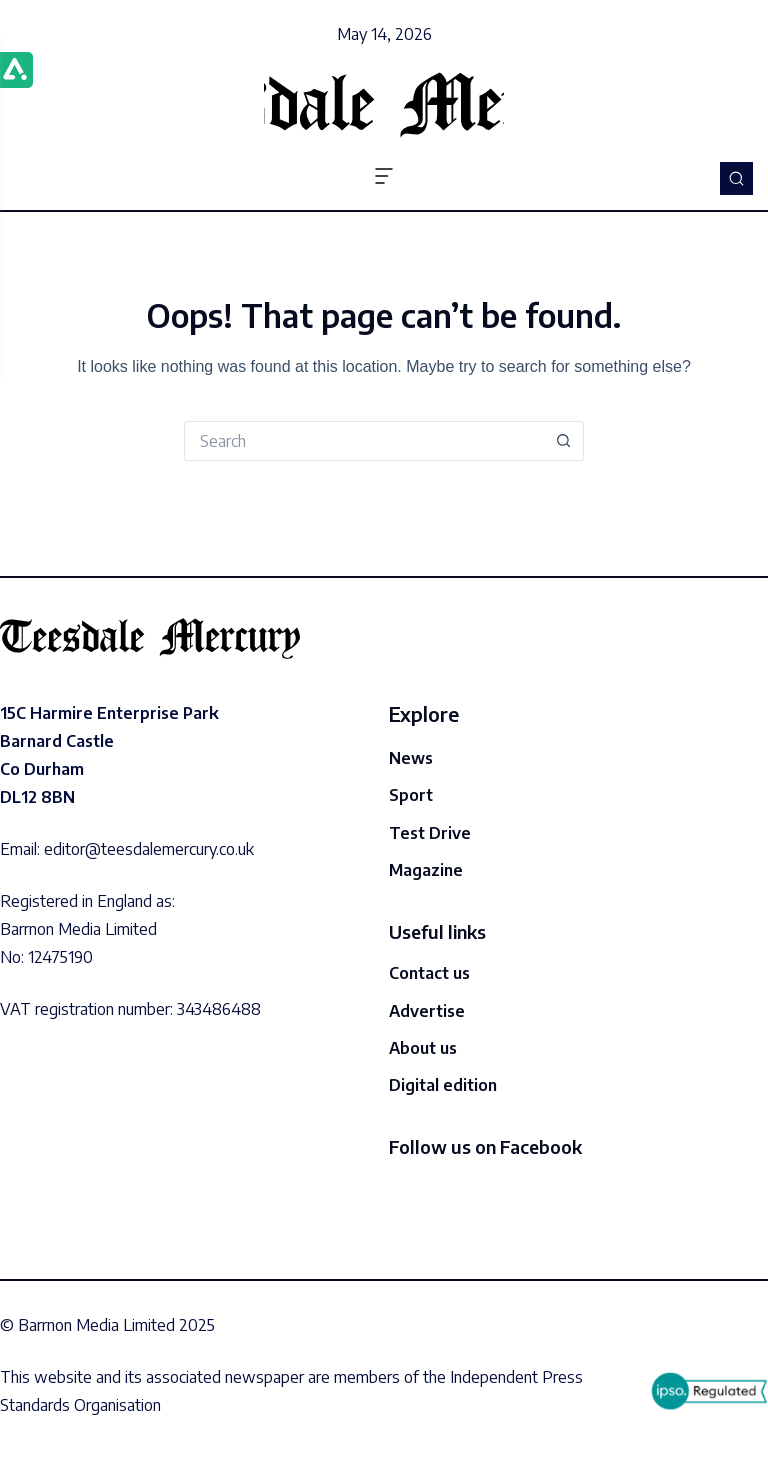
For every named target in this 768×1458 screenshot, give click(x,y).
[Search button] (564, 441)
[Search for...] (364, 441)
